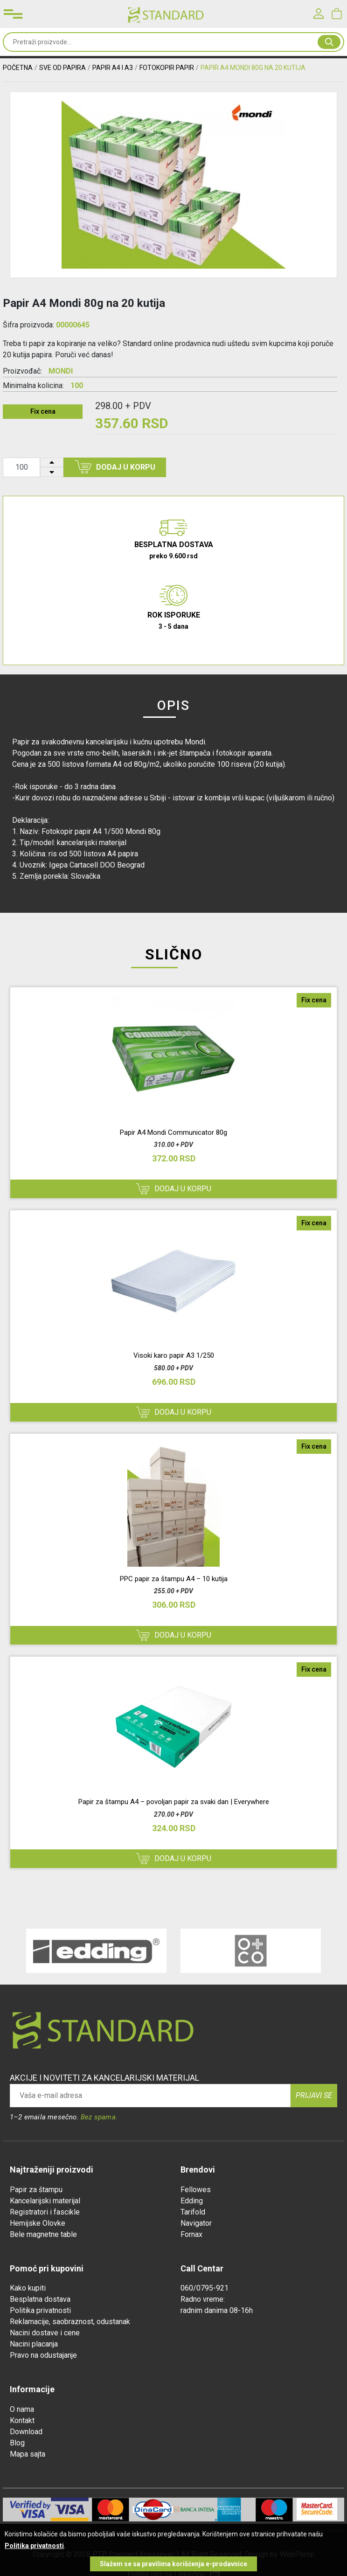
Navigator (196, 2223)
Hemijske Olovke (37, 2223)
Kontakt (22, 2420)
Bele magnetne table (43, 2234)
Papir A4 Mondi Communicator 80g (173, 1132)
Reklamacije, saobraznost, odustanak (70, 2321)
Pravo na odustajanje (43, 2355)
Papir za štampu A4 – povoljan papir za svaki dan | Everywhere (173, 1802)
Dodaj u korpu (115, 466)
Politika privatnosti (40, 2310)
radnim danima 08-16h (216, 2310)
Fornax (191, 2234)
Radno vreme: (202, 2299)
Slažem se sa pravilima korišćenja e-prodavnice (173, 2564)
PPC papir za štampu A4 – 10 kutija (174, 1579)
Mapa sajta (27, 2454)
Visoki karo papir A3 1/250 (173, 1355)
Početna (18, 67)
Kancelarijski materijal (45, 2200)
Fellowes (195, 2189)
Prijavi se (314, 2095)
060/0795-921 (204, 2288)
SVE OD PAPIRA (62, 67)
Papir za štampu (36, 2189)
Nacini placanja (34, 2344)
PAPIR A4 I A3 (112, 67)
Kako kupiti (28, 2288)
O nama (22, 2409)
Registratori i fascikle (45, 2212)
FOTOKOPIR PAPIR (166, 67)
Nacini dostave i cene (45, 2332)
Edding (191, 2200)
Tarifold (192, 2212)
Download (26, 2431)
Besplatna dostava (40, 2299)
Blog (17, 2442)
